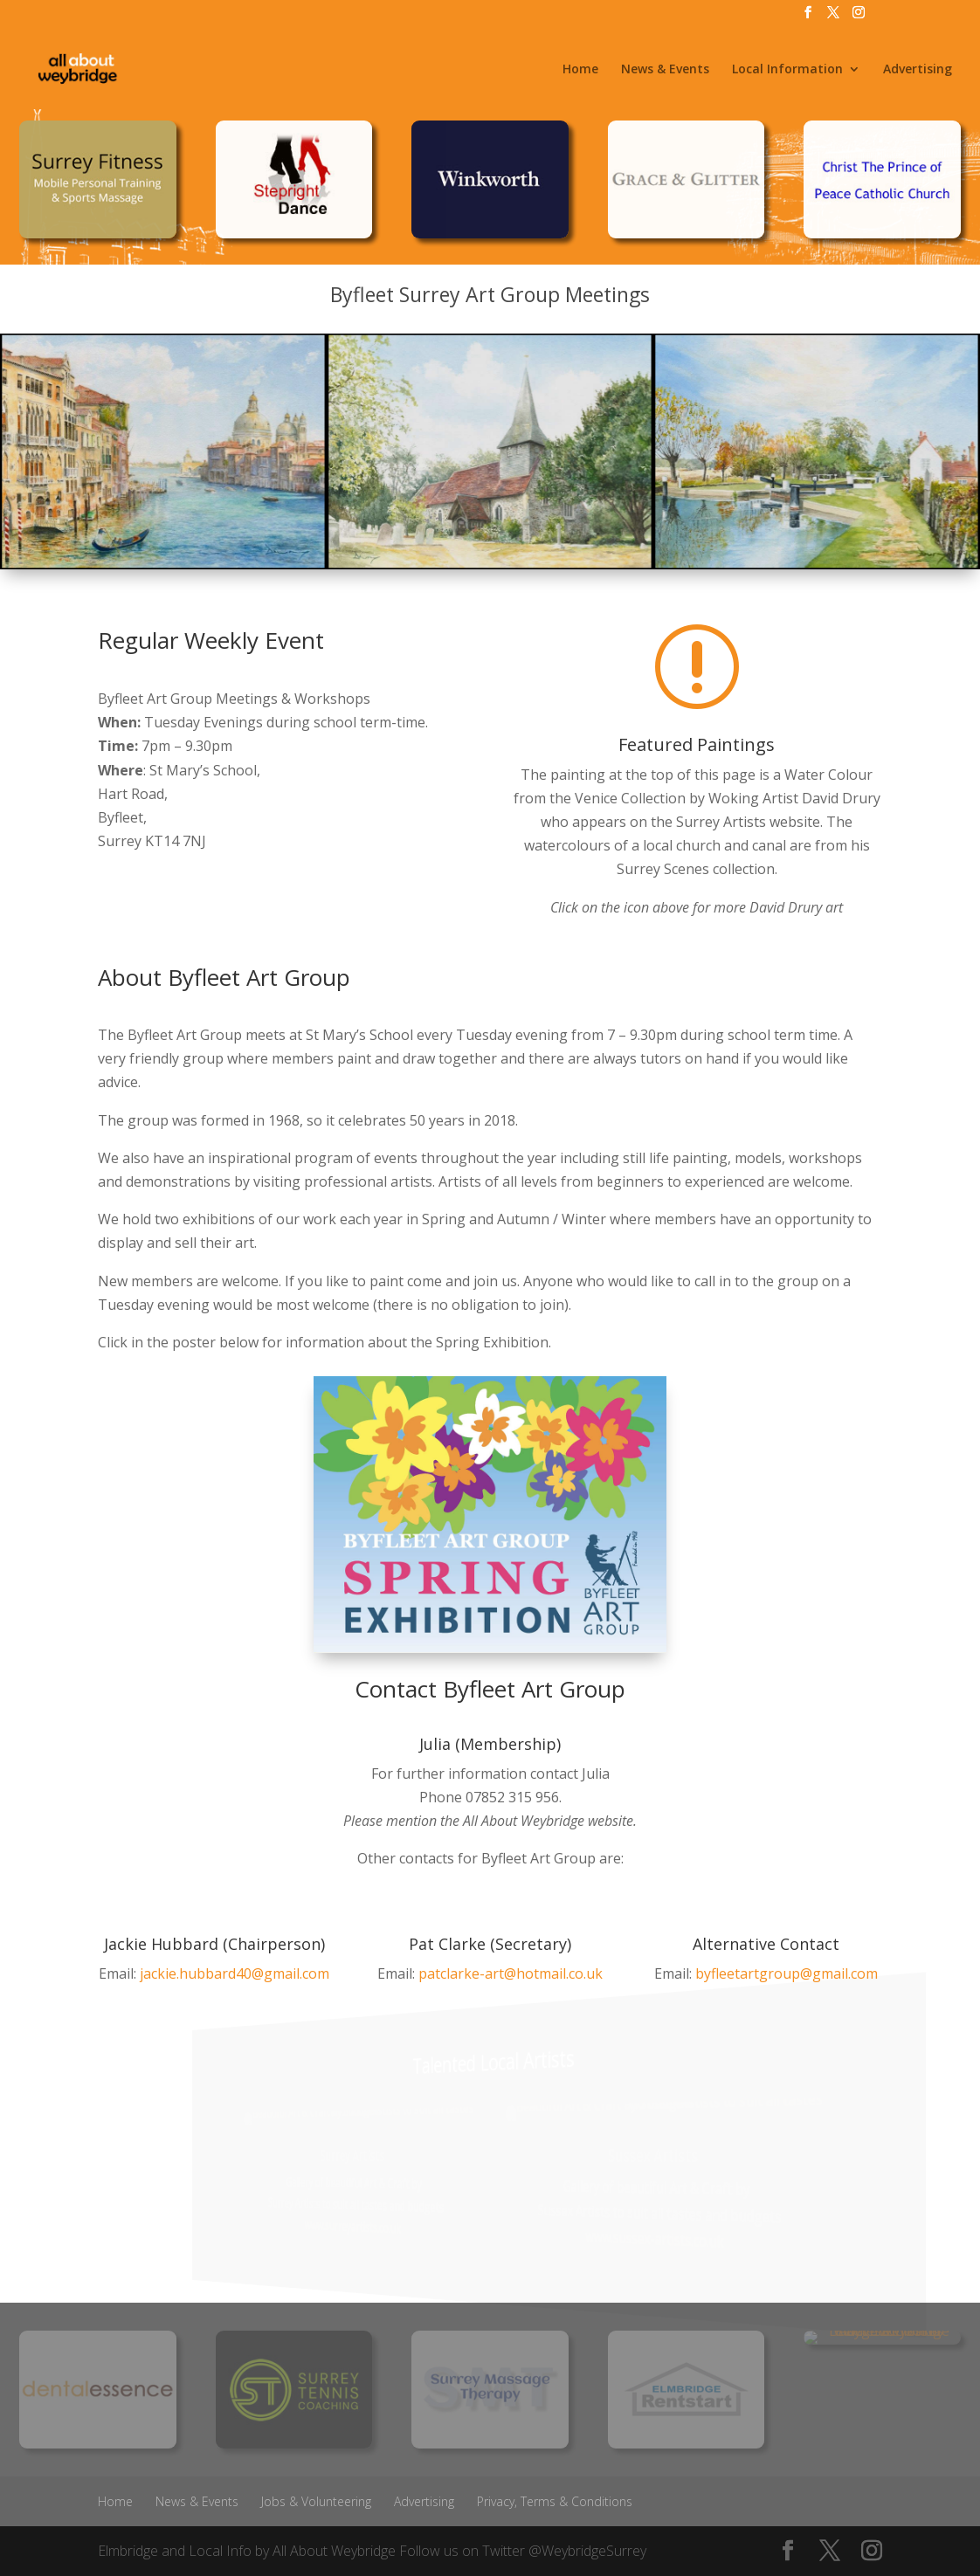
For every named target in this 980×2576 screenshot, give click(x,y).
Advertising (917, 70)
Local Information (787, 70)
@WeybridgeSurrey (587, 2550)
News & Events (665, 70)
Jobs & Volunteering (316, 2501)
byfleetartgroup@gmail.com (786, 1973)
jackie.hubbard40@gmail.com (234, 1973)
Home (580, 70)
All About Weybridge (334, 2550)
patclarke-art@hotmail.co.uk (510, 1973)
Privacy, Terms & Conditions (554, 2501)
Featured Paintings (696, 744)
